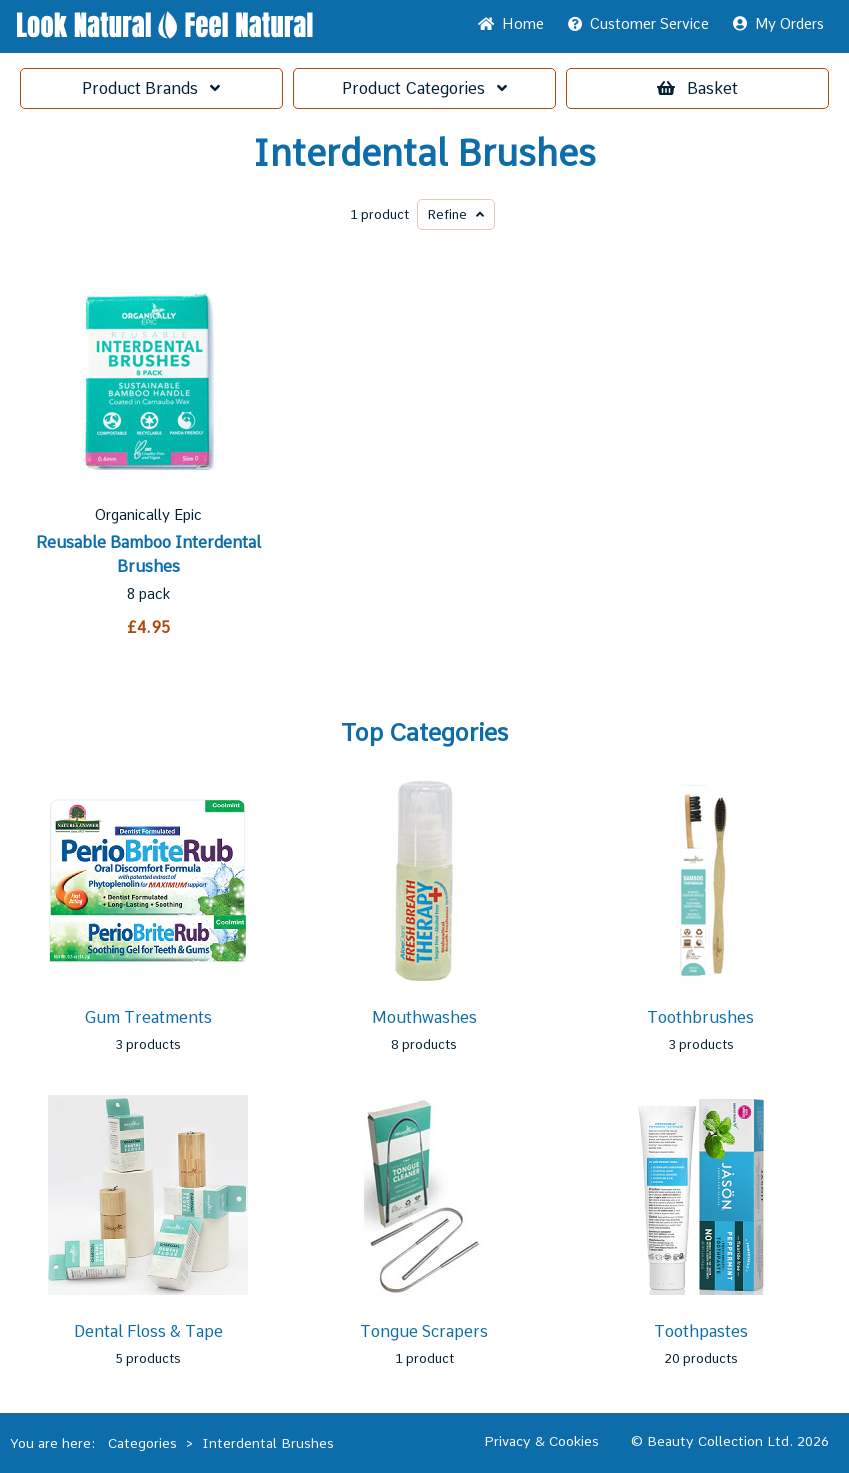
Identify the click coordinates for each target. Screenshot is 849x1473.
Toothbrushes (700, 1017)
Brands (151, 88)
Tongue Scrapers (424, 1331)
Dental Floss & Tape (148, 1331)
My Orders (778, 24)
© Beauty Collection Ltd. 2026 (730, 1441)
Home (511, 24)
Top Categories (424, 733)
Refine (456, 214)
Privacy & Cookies (541, 1441)
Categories (424, 88)
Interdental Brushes (424, 154)
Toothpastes (701, 1331)
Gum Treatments (148, 1017)
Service (638, 24)
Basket (697, 88)
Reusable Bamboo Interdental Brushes (148, 554)
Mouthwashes (424, 1017)
